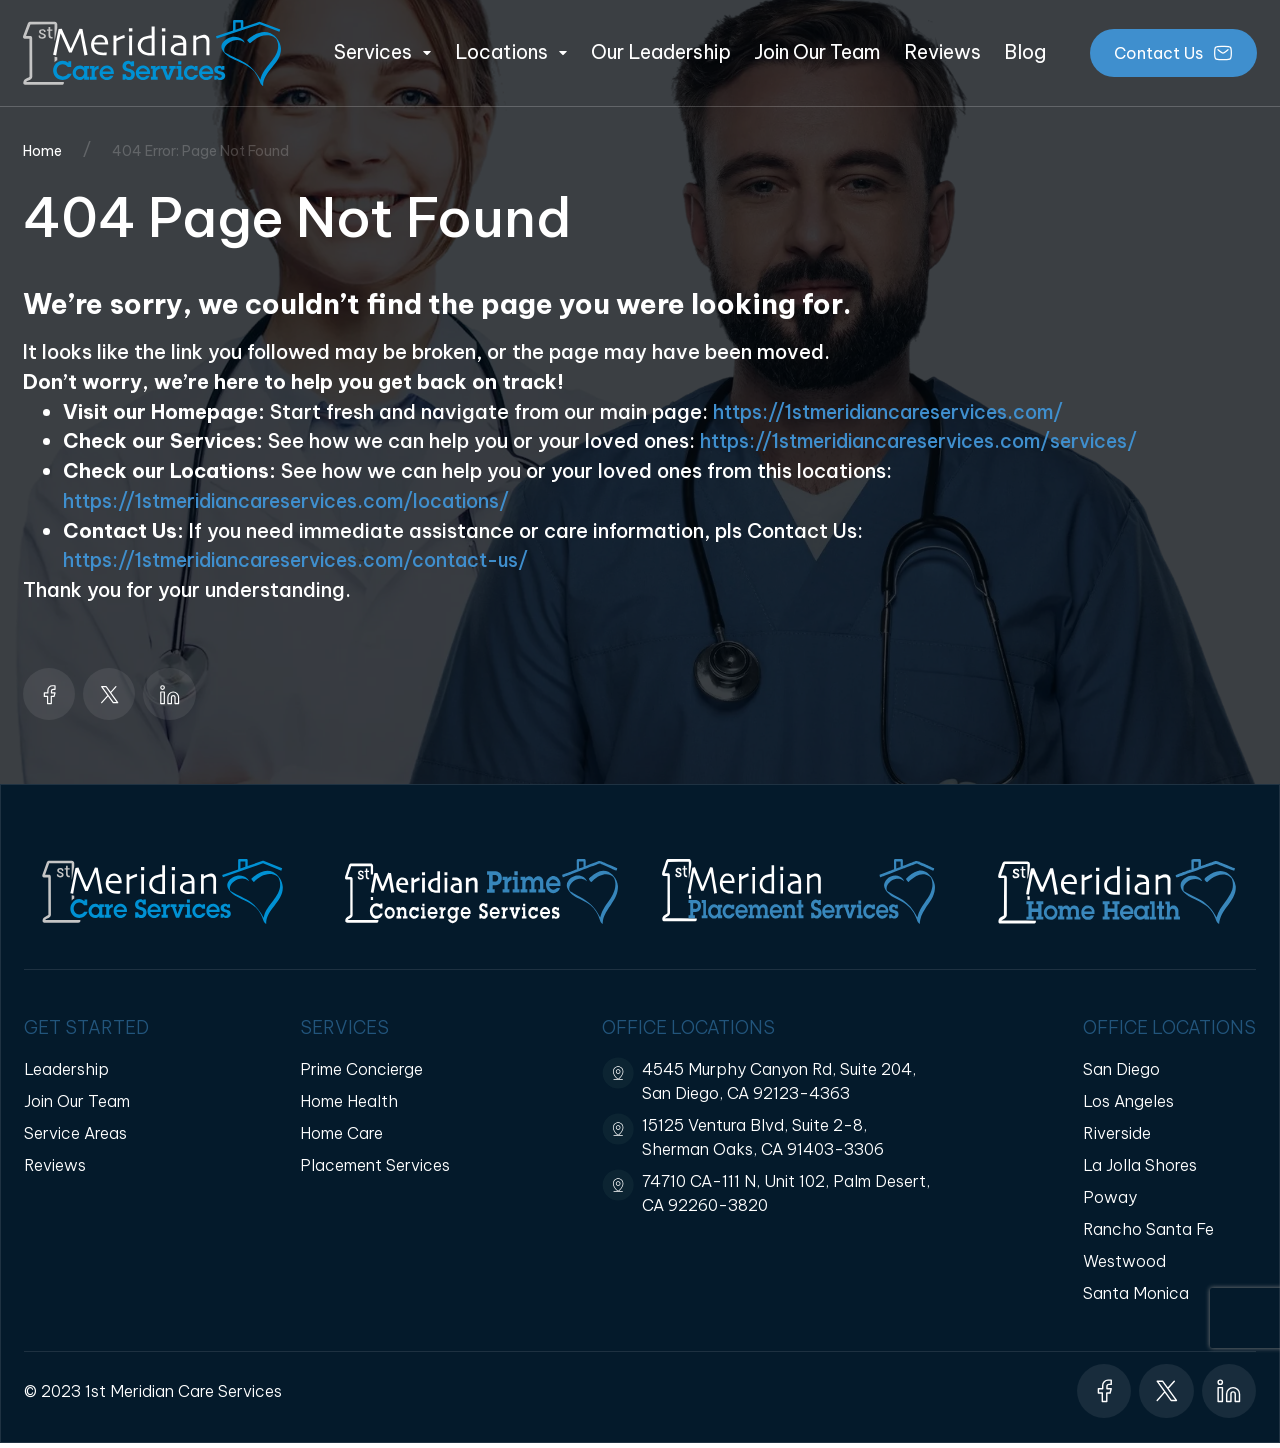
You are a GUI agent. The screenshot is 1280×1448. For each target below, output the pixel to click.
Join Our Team (817, 52)
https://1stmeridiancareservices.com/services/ (930, 440)
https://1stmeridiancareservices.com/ (897, 411)
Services (383, 52)
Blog (1025, 52)
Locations (511, 52)
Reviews (942, 52)
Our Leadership (661, 52)
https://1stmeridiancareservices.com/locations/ (297, 500)
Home (42, 151)
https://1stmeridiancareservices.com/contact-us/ (307, 559)
